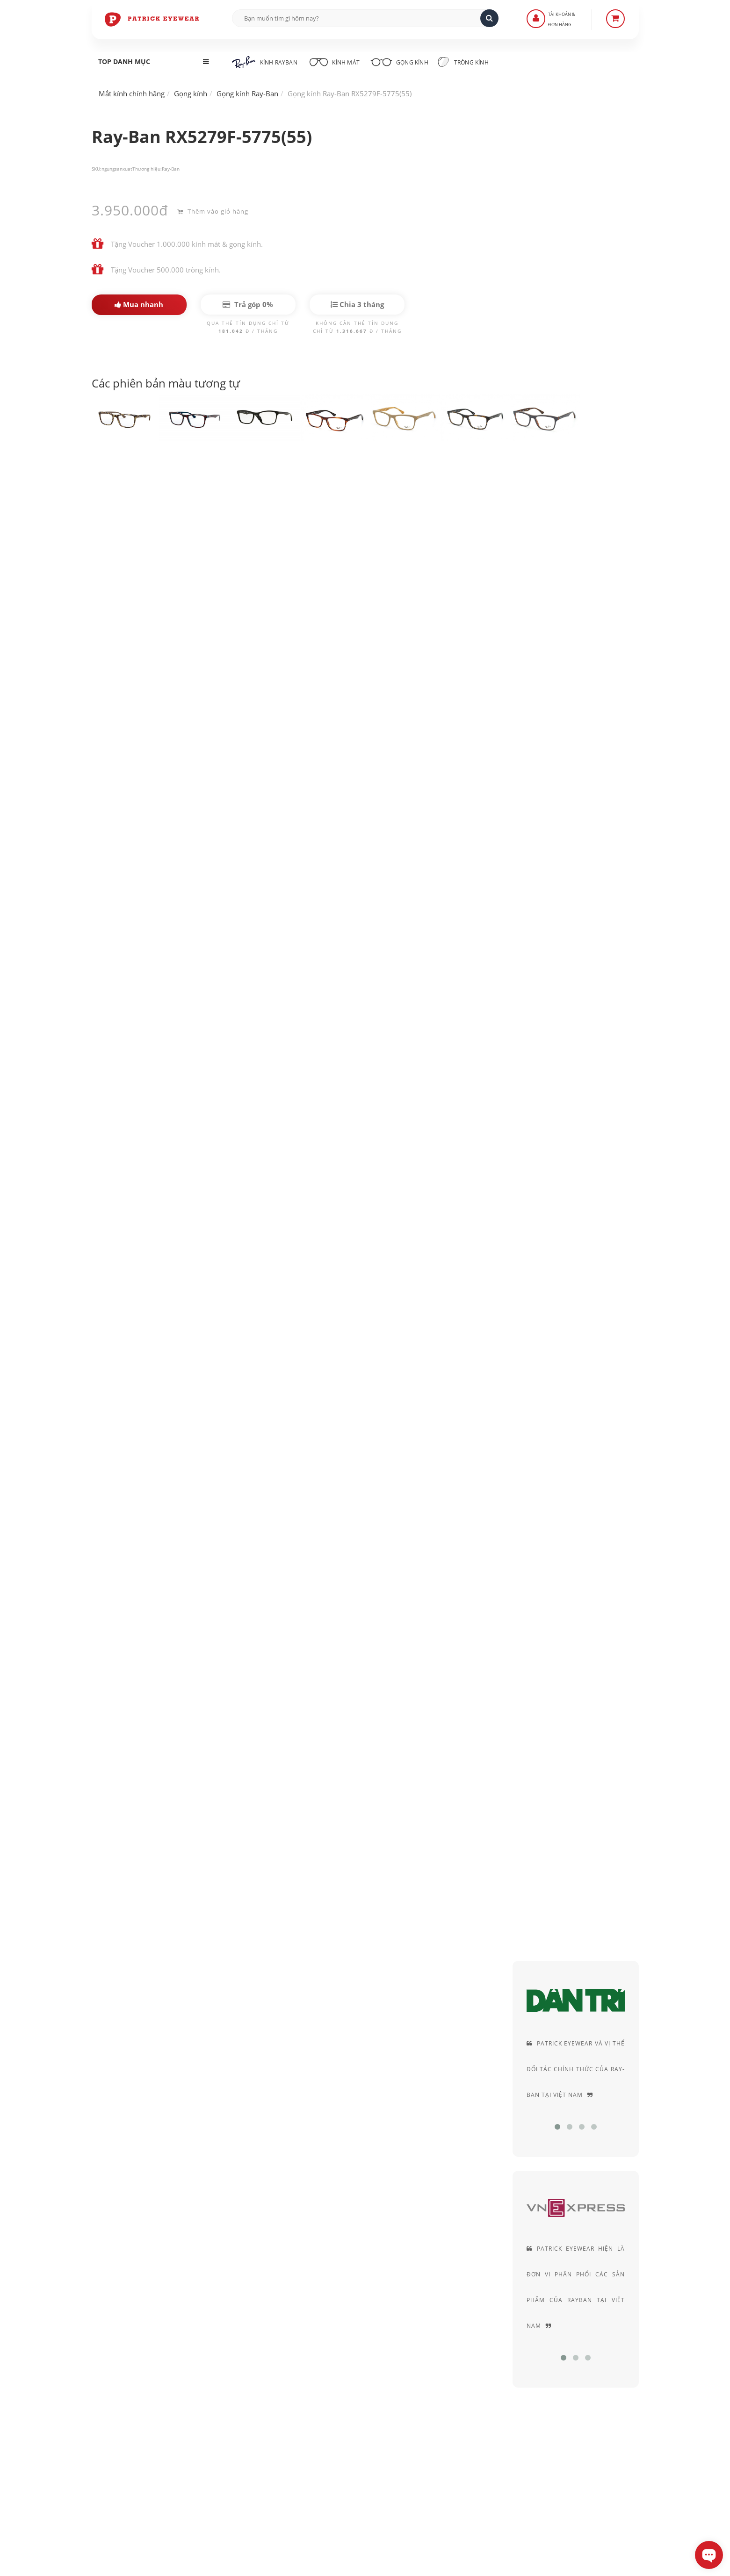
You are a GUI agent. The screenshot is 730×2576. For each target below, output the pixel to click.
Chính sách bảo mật (501, 2363)
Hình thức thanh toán (317, 2389)
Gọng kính (405, 61)
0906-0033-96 (137, 2466)
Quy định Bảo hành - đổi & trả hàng (339, 2402)
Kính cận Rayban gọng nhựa (419, 1310)
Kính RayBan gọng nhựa (309, 1310)
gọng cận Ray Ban (159, 729)
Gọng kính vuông (130, 1336)
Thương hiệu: (147, 168)
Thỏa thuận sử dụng (502, 2376)
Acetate (574, 505)
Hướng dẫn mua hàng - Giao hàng (336, 2376)
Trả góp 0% (248, 304)
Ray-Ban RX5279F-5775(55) (161, 481)
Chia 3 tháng (357, 304)
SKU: (96, 168)
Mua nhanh (139, 304)
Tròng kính (472, 62)
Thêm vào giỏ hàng (212, 210)
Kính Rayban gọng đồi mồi (201, 1310)
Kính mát (336, 61)
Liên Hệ (295, 2363)
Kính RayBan (264, 62)
